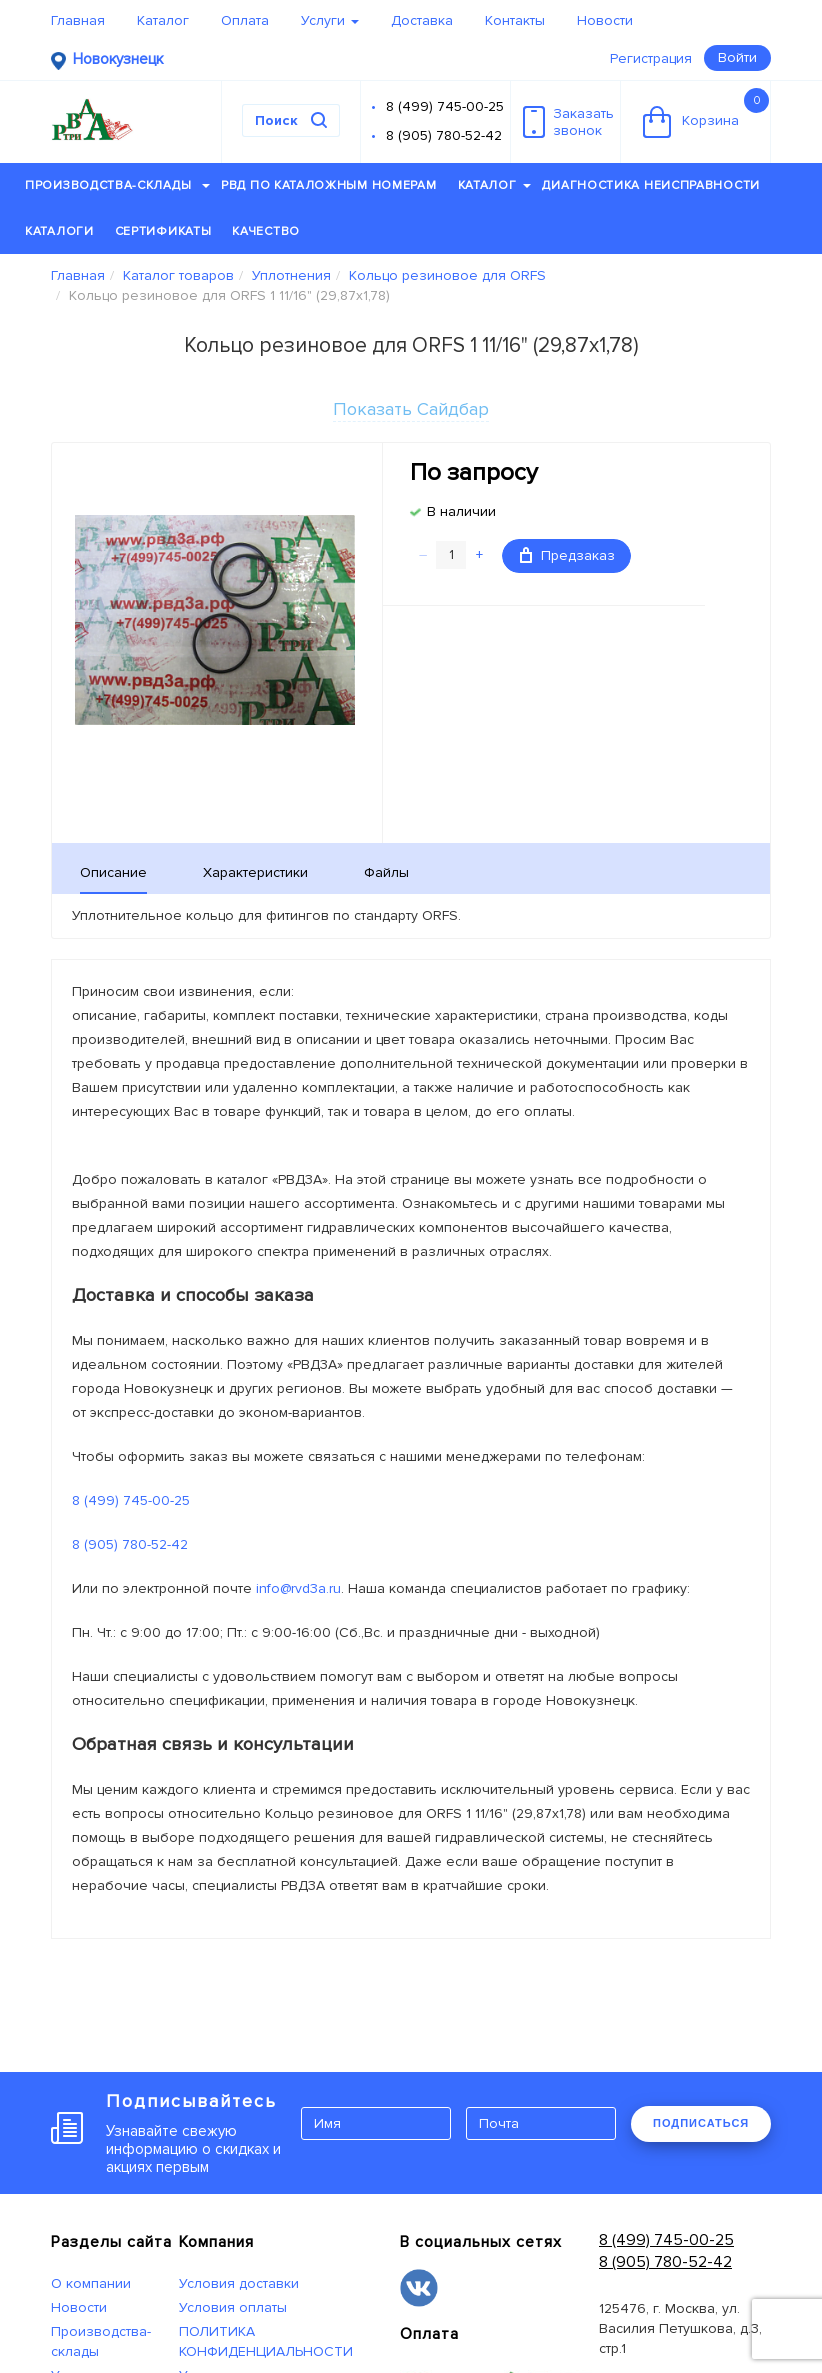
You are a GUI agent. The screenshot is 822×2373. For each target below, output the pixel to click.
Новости (605, 20)
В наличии (461, 511)
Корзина (706, 113)
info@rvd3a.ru (298, 1588)
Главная (78, 20)
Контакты (515, 20)
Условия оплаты (233, 2307)
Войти (737, 57)
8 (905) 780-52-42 (444, 135)
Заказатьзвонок (568, 122)
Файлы (386, 872)
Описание (113, 872)
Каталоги (59, 231)
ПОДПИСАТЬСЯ (701, 2123)
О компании (91, 2283)
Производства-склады (117, 185)
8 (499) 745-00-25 (445, 106)
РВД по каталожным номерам (329, 185)
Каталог (163, 20)
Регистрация (651, 58)
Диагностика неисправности (651, 185)
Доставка (422, 20)
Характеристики (255, 872)
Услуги (330, 20)
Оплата (245, 20)
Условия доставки (239, 2283)
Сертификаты (163, 231)
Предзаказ (567, 555)
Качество (266, 231)
